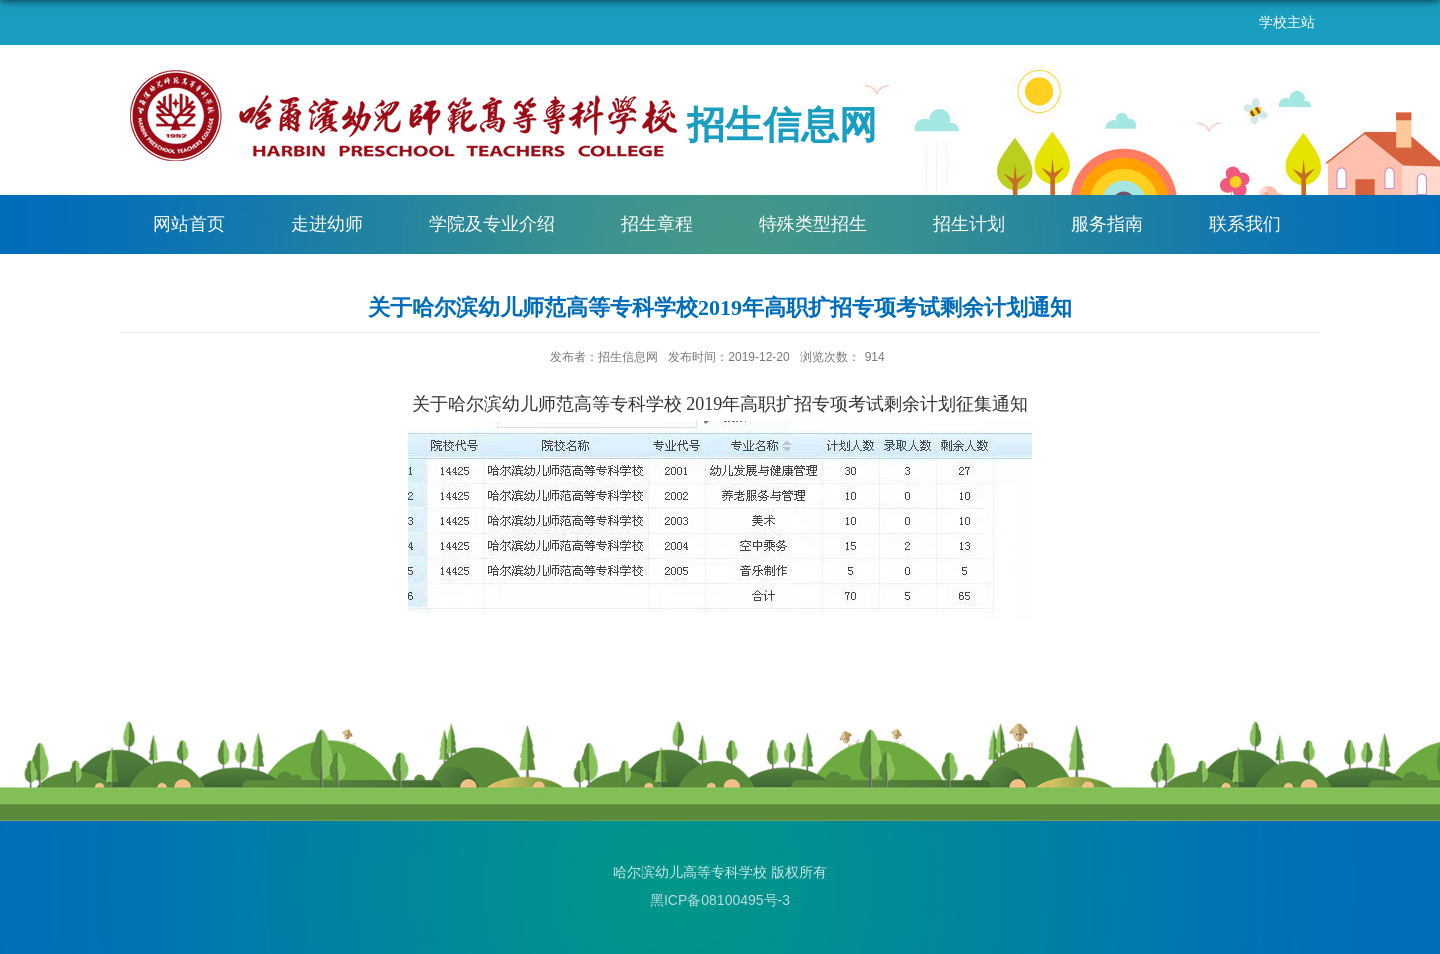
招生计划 (969, 224)
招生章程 (657, 224)
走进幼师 (327, 224)
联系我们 (1245, 224)
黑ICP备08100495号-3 (720, 900)
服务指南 (1107, 224)
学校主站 (1287, 22)
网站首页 (189, 224)
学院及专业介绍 (492, 224)
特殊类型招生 (813, 224)
